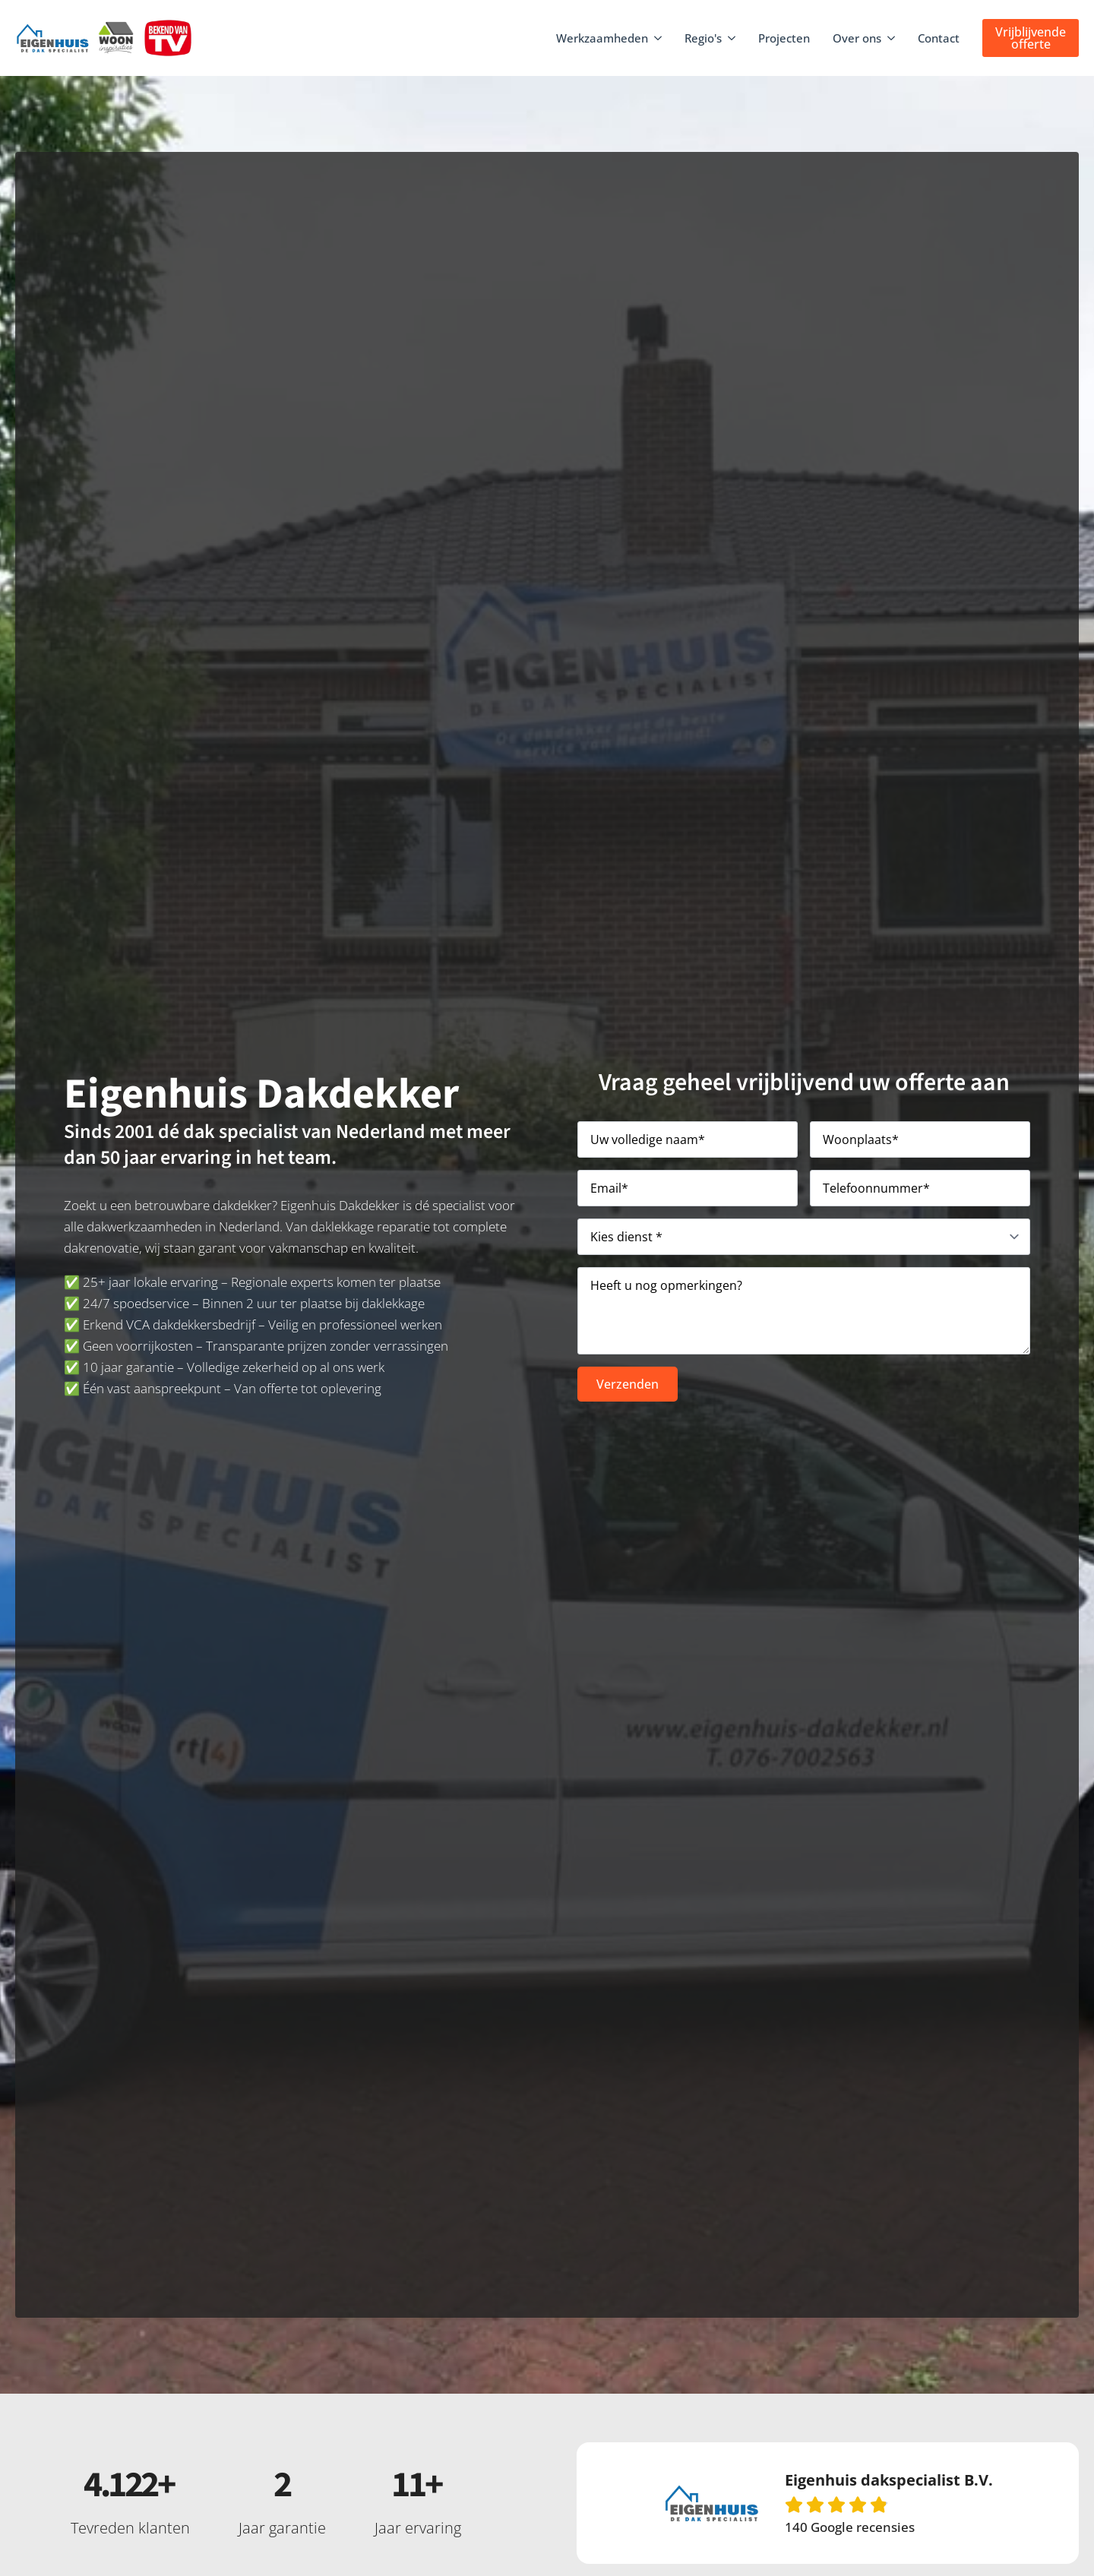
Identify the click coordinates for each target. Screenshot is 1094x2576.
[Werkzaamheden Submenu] (658, 38)
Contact (939, 38)
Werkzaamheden (602, 38)
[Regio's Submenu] (732, 38)
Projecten (784, 38)
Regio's (703, 38)
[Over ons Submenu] (892, 38)
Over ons (857, 38)
